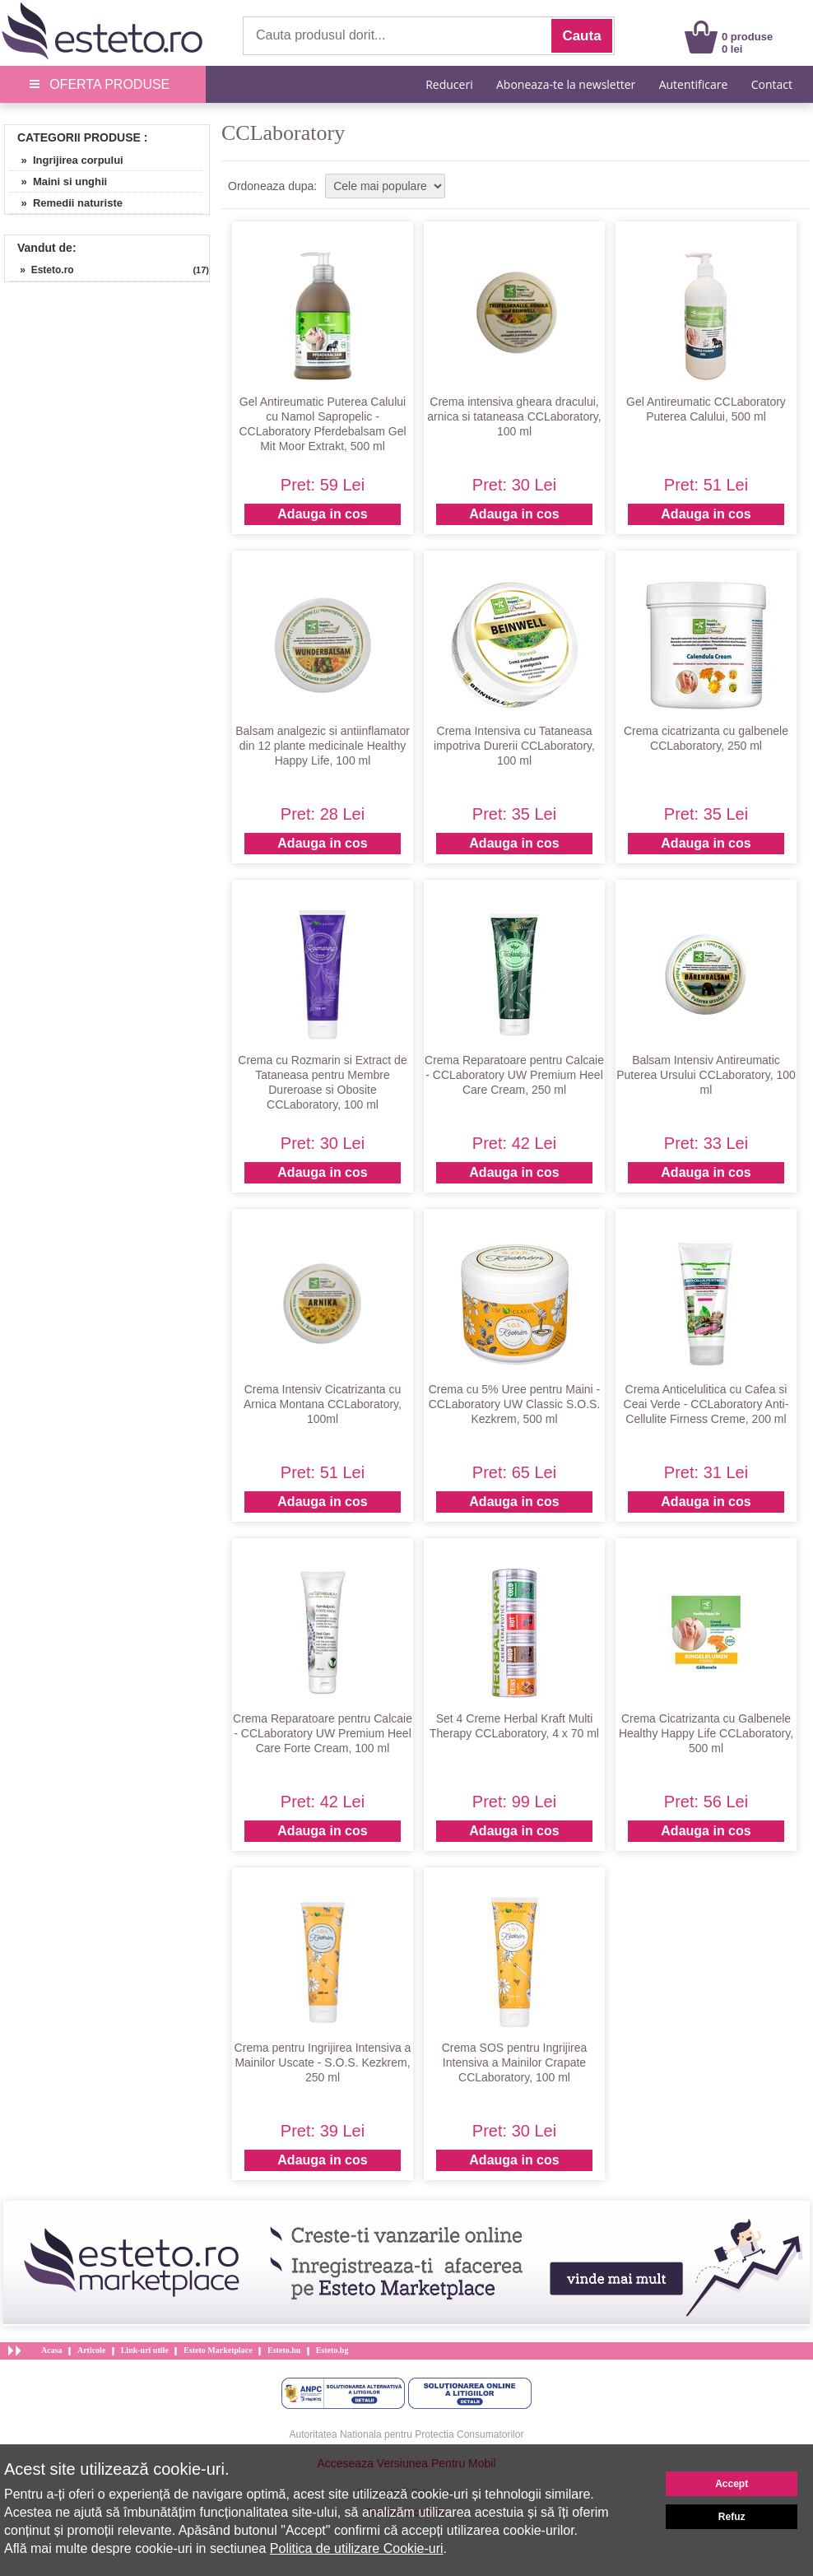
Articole (91, 2350)
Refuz (732, 2517)
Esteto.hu (283, 2350)
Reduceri (448, 84)
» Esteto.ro (41, 270)
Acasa (52, 2350)
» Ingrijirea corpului (66, 160)
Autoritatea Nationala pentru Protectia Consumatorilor (407, 2434)
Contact (771, 84)
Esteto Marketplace (218, 2350)
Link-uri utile (145, 2350)
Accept (731, 2484)
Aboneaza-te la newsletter (565, 84)
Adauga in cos (322, 514)
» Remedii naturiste (66, 203)
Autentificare (693, 84)
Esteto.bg (332, 2350)
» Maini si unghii (58, 181)
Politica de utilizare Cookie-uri (357, 2548)
